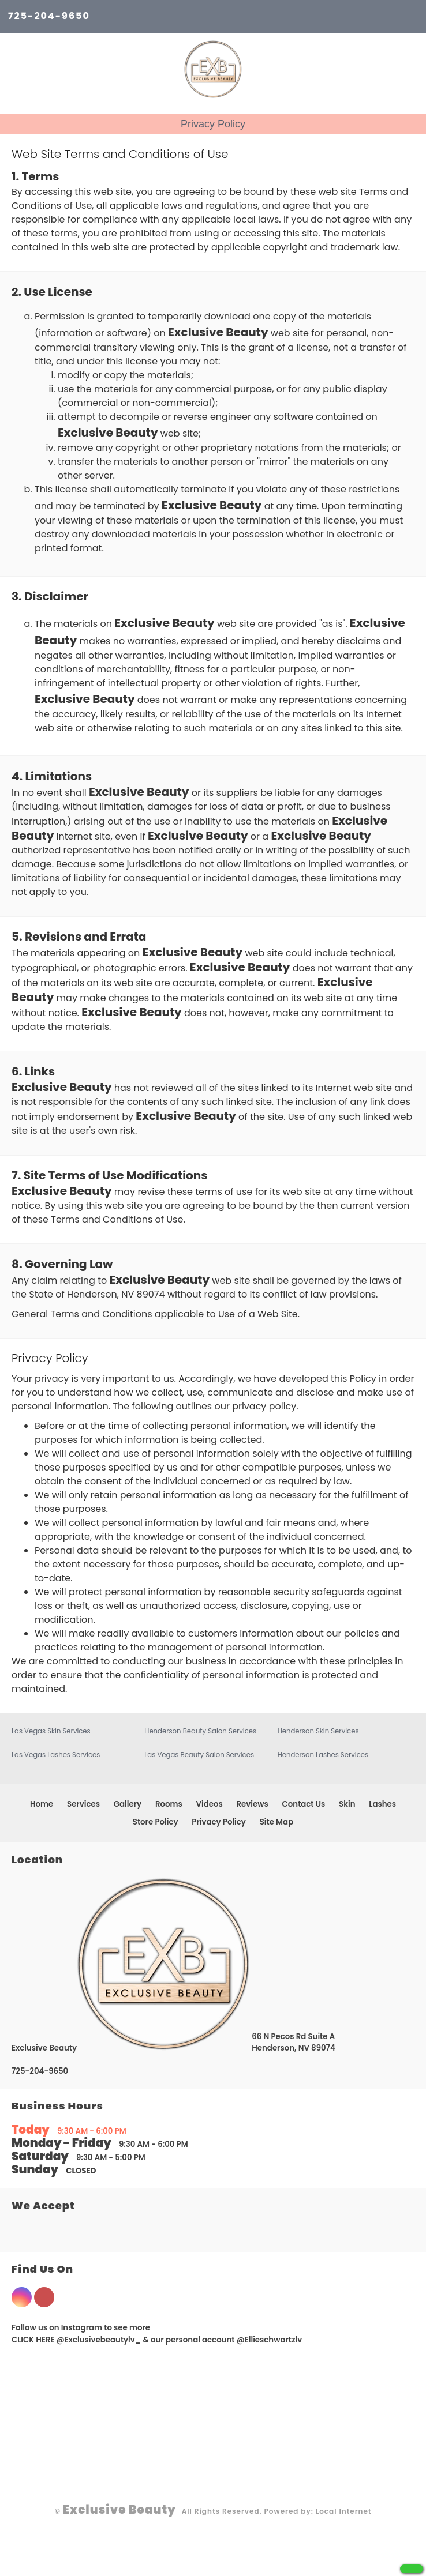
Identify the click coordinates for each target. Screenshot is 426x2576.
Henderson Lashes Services (323, 1754)
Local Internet (344, 2511)
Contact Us (304, 1804)
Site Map (276, 1822)
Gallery (127, 1804)
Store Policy (155, 1822)
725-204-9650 (49, 15)
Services (83, 1804)
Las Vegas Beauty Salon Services (199, 1754)
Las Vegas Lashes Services (56, 1754)
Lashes (382, 1804)
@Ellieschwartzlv (269, 2339)
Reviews (252, 1804)
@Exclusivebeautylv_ (99, 2339)
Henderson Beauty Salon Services (200, 1731)
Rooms (168, 1804)
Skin (347, 1804)
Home (41, 1804)
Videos (209, 1804)
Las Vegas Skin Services (51, 1731)
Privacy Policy (219, 1822)
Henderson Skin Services (318, 1731)
